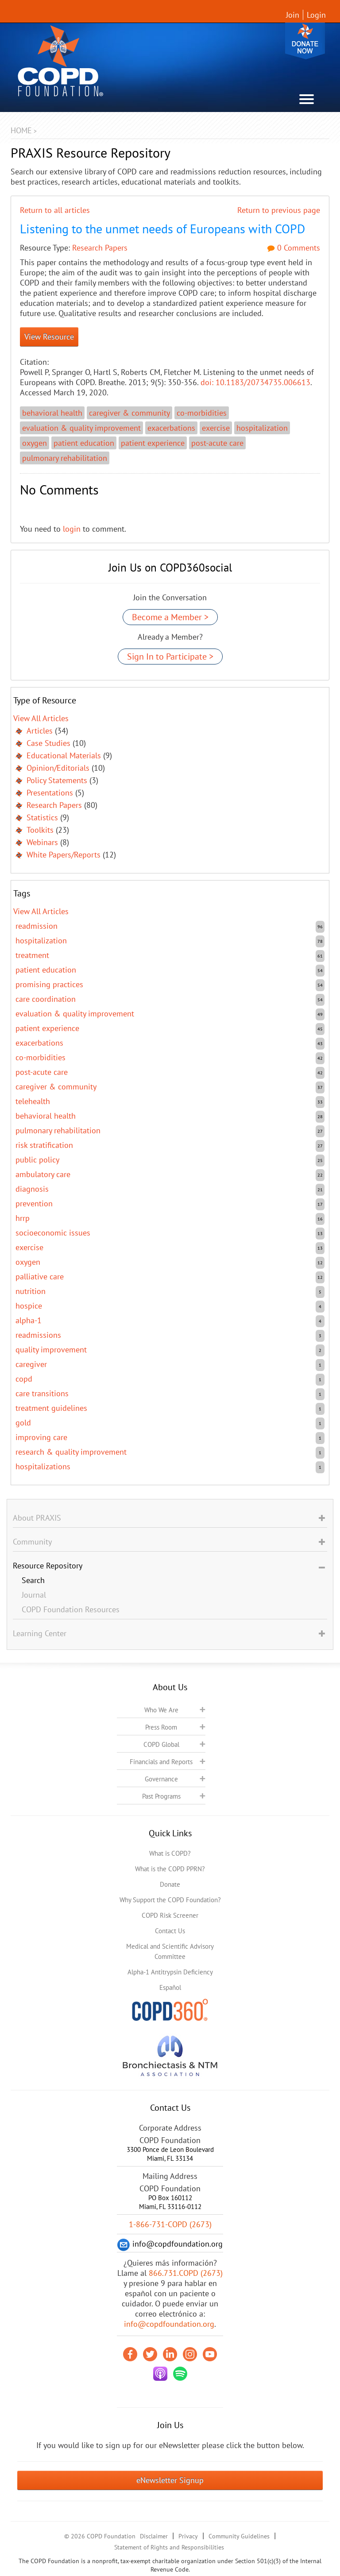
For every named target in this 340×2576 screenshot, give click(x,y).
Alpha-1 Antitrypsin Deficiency (170, 1972)
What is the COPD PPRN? (170, 1869)
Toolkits (40, 830)
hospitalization (262, 428)
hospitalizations (42, 1466)
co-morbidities (202, 413)
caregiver (31, 1364)
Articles (40, 731)
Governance (161, 1779)
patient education (84, 443)
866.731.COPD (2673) (186, 2273)
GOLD (23, 1422)
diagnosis (32, 1189)
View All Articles (41, 718)
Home (21, 130)
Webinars (42, 842)
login (72, 529)
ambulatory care (42, 1174)
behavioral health (52, 413)
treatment (32, 955)
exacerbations (171, 428)
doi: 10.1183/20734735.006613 (255, 382)
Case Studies (48, 743)
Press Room (161, 1727)
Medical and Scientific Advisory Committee (170, 1951)
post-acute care (217, 443)
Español (170, 1987)
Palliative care (39, 1276)
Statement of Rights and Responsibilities (169, 2547)
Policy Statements (57, 780)
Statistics (42, 817)
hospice (28, 1306)
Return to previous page (278, 210)
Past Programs (161, 1796)
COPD (23, 1379)
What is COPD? (170, 1853)
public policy (37, 1160)
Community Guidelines (239, 2536)
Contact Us (170, 1931)
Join (292, 15)
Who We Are (161, 1710)
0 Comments (293, 248)
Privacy (188, 2536)
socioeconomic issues (52, 1233)
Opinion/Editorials (58, 768)
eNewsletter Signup (170, 2480)
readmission (36, 926)
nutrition (30, 1291)
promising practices (49, 984)
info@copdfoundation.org (169, 2324)
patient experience (153, 443)
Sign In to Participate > (170, 656)
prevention (34, 1203)
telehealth (32, 1101)
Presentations (50, 793)
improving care (41, 1437)
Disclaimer (154, 2536)
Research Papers (100, 248)
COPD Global (161, 1744)
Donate (305, 41)
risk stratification (44, 1145)
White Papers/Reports (63, 855)
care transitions (42, 1393)
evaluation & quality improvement (81, 428)
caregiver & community (129, 413)
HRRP (22, 1218)
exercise (216, 428)
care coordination (45, 999)
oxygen (34, 443)
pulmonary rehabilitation (64, 458)
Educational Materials (64, 755)
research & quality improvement (71, 1452)
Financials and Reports (161, 1761)
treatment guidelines (51, 1408)
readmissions (38, 1335)
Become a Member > (170, 617)
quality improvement (51, 1349)
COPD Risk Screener (170, 1915)
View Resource (49, 337)
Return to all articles (55, 210)
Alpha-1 (28, 1320)
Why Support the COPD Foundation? (170, 1900)
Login (316, 15)
